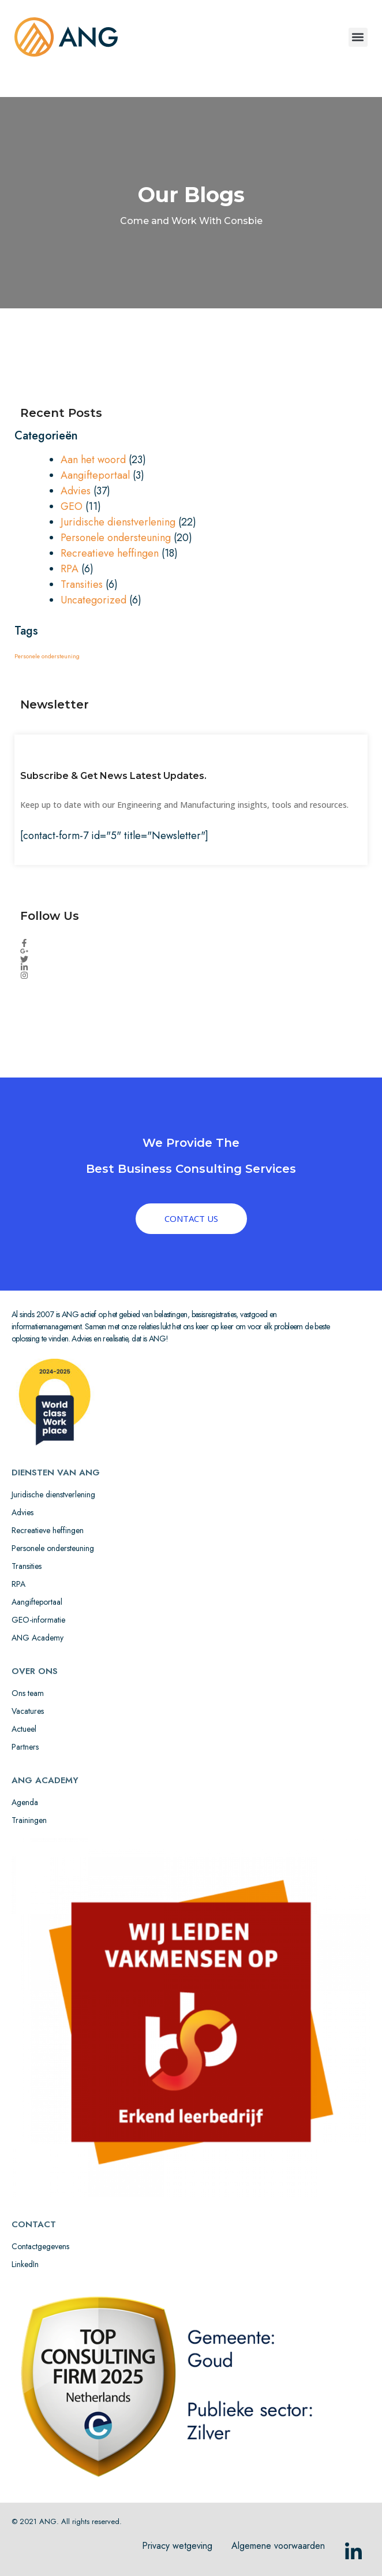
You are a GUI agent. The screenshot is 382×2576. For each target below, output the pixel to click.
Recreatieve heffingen (110, 553)
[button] (358, 37)
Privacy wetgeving (177, 2545)
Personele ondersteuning (116, 537)
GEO (72, 506)
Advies (76, 490)
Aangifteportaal (95, 475)
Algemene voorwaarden (278, 2545)
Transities (82, 584)
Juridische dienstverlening (118, 522)
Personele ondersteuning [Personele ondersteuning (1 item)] (47, 656)
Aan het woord (93, 459)
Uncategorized (93, 599)
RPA (69, 568)
